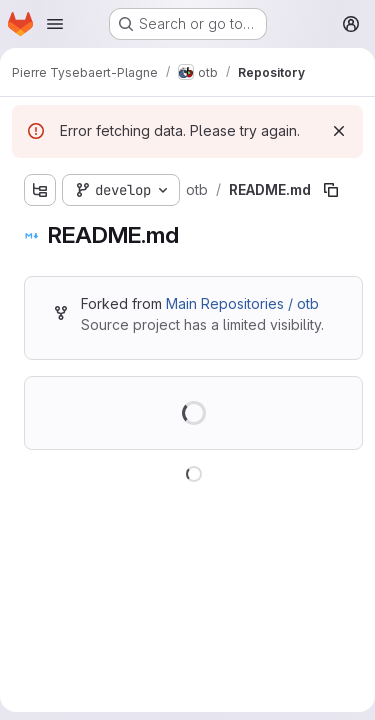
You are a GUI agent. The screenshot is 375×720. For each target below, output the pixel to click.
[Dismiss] (339, 131)
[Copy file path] (331, 190)
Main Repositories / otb (242, 303)
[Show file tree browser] (40, 190)
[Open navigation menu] (55, 24)
